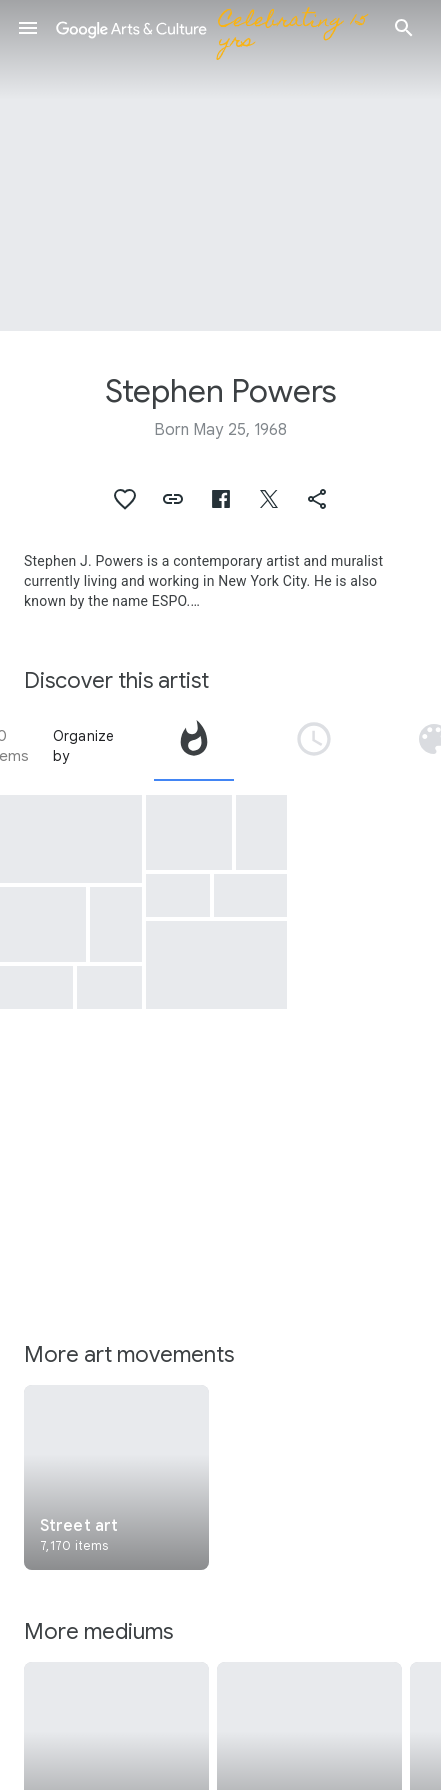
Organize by (84, 746)
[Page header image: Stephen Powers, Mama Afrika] (220, 165)
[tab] (194, 746)
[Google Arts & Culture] (216, 28)
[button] (28, 28)
